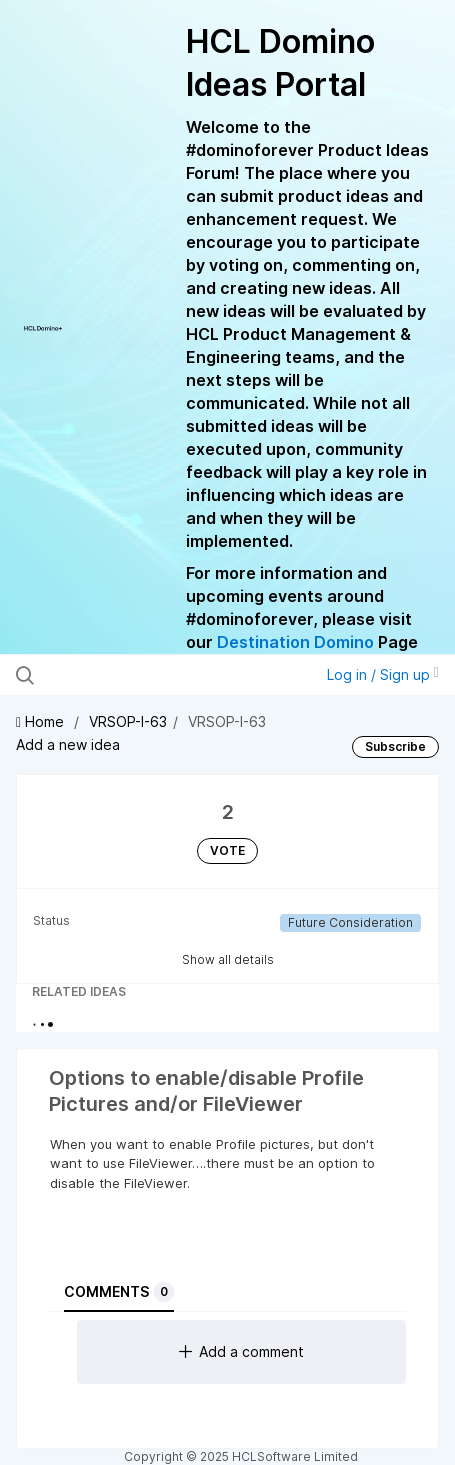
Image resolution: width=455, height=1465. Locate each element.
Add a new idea (68, 744)
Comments (119, 1292)
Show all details (228, 959)
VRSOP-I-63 (128, 721)
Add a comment (241, 1351)
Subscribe (395, 746)
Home (42, 721)
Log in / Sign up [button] (383, 674)
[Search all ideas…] (139, 675)
